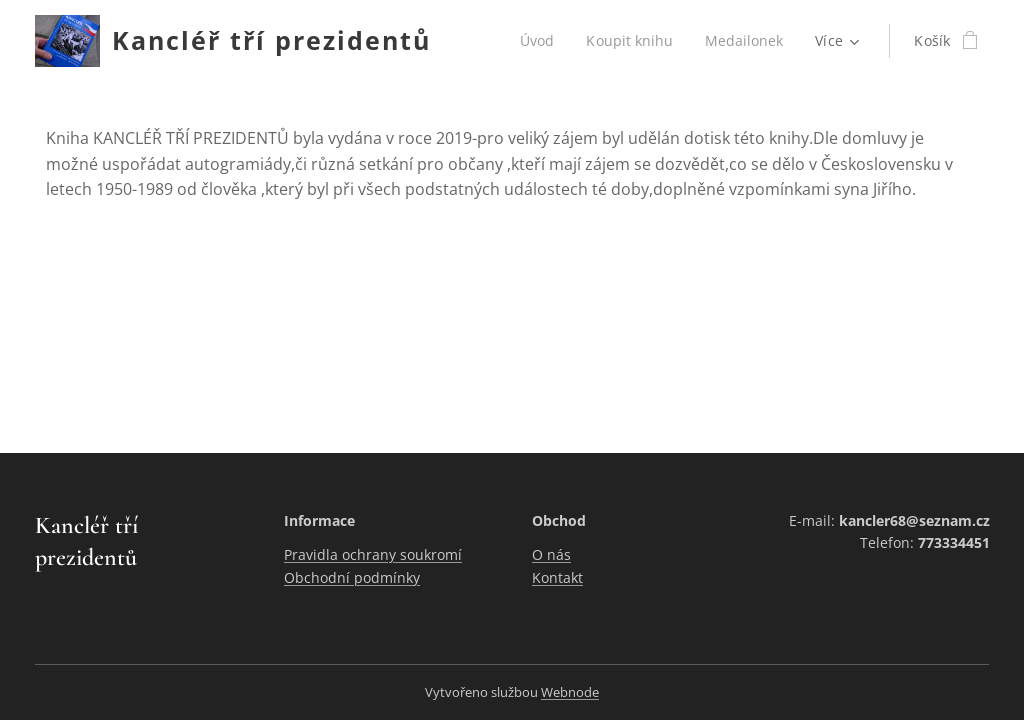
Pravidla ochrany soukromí (373, 554)
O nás (551, 554)
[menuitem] (537, 41)
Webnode (570, 692)
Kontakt (557, 577)
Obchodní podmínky (352, 577)
